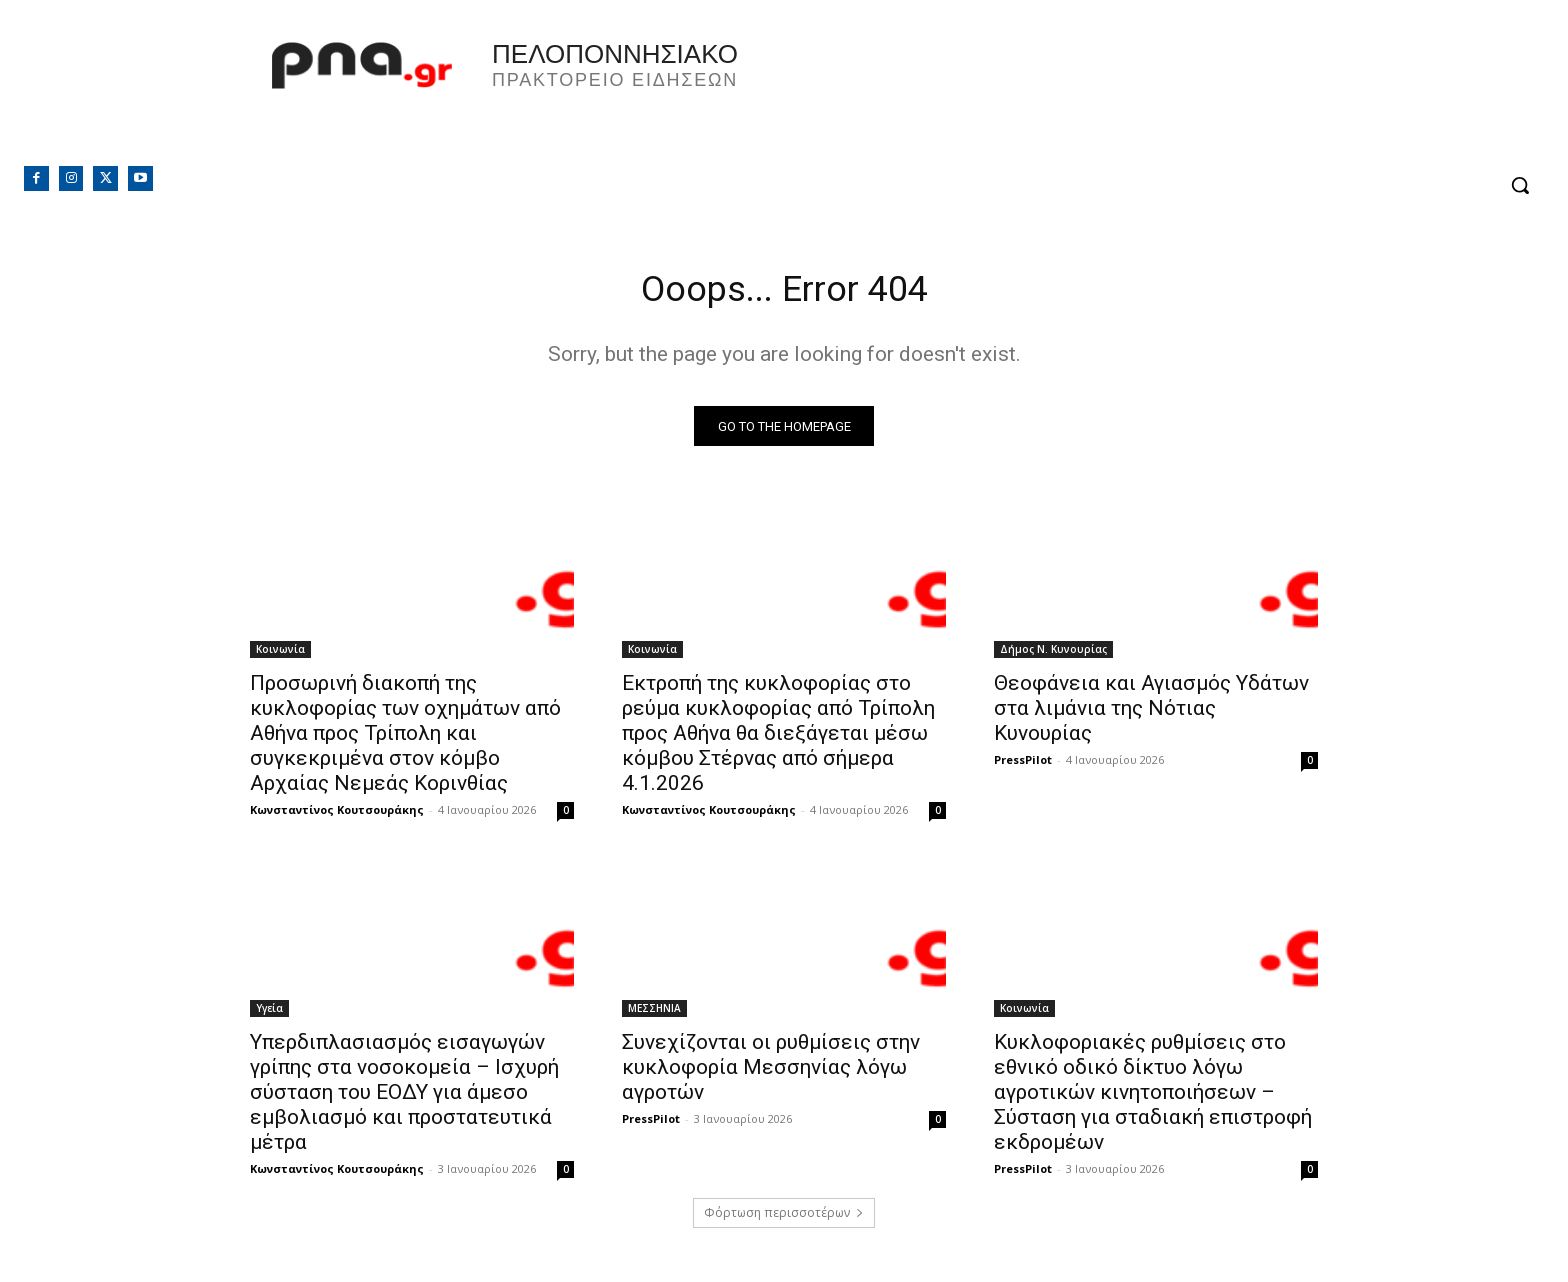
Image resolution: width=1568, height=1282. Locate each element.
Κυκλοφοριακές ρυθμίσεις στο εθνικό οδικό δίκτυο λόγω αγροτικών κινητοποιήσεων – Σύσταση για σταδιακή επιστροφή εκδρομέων (1153, 1098)
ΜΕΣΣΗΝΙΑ (654, 1014)
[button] (1520, 185)
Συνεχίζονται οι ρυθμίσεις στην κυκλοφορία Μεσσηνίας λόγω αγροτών (771, 1073)
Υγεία (269, 1014)
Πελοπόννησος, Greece (1063, 95)
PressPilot (1023, 765)
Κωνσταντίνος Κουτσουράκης (337, 815)
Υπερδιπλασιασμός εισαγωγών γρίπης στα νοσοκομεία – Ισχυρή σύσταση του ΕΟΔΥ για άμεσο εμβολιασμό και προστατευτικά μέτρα (404, 1098)
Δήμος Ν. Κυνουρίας (1053, 655)
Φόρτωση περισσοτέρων (784, 1218)
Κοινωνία (280, 655)
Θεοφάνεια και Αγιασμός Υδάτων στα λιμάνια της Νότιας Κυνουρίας (1151, 714)
